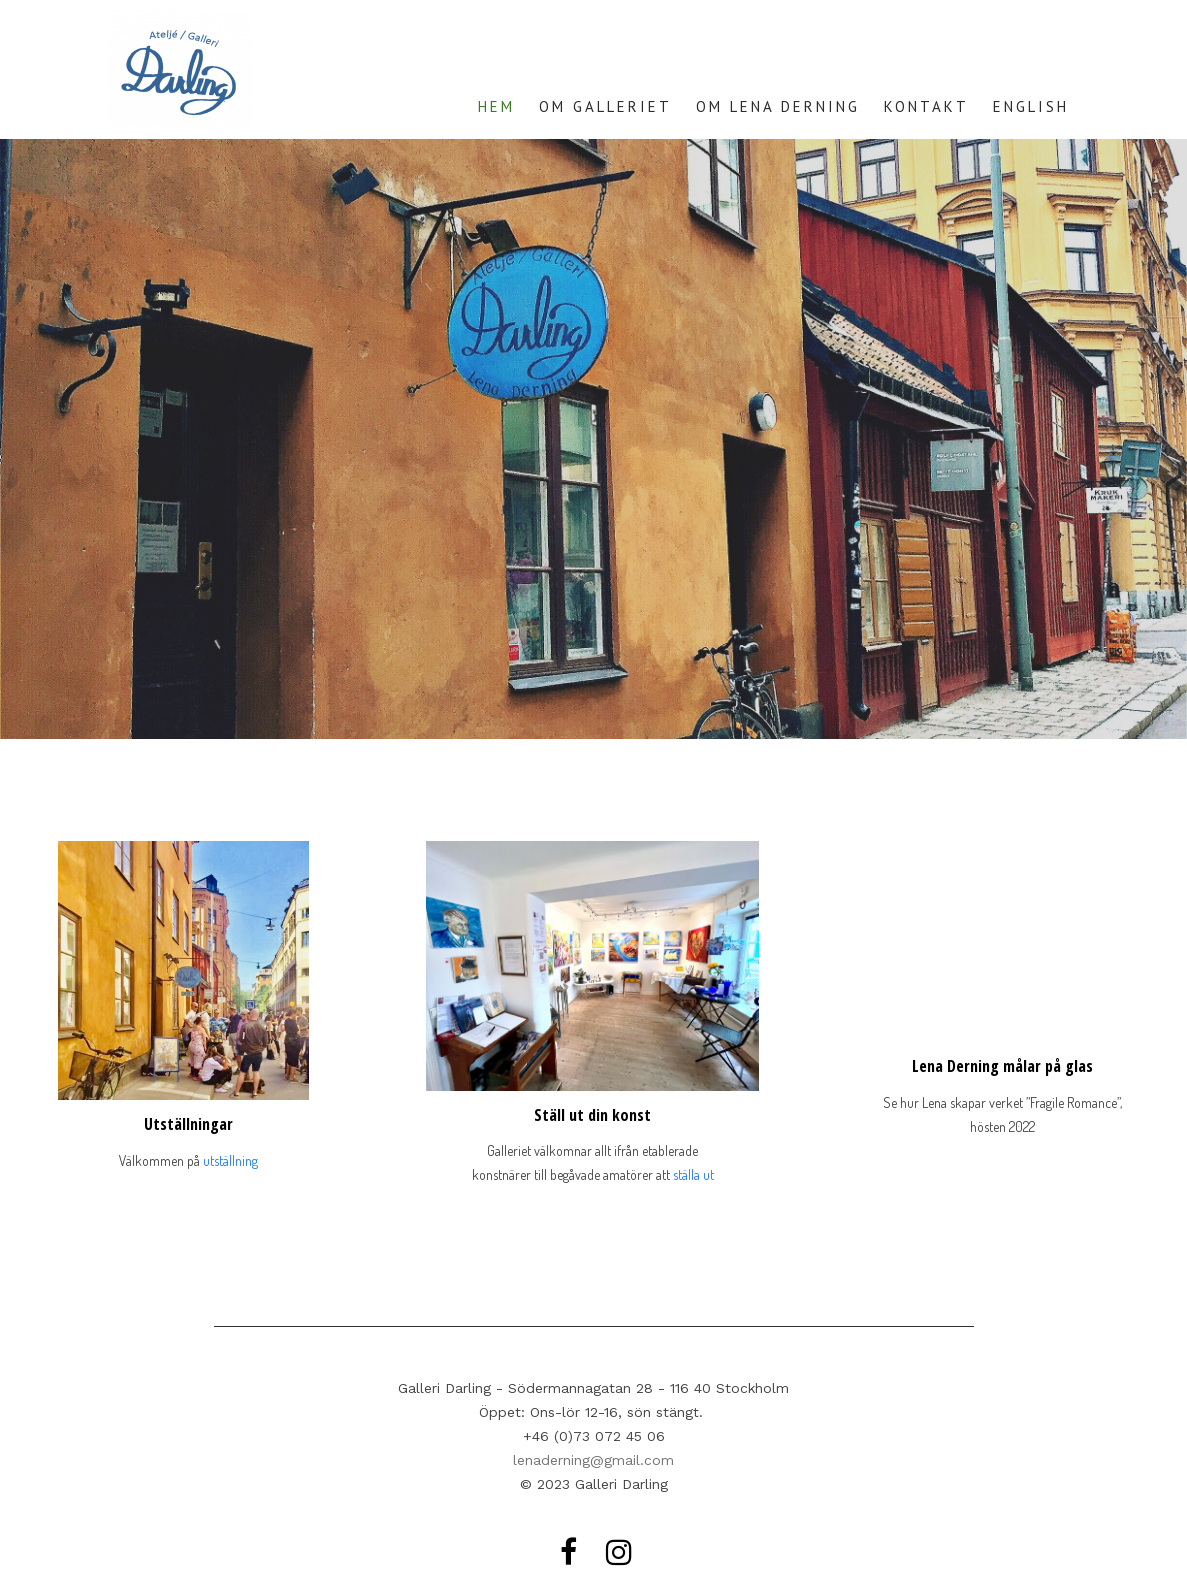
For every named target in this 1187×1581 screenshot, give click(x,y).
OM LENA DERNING (778, 106)
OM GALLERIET (605, 106)
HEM (496, 106)
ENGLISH (1031, 106)
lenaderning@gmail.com (593, 1460)
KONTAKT (926, 106)
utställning (230, 1160)
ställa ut (693, 1174)
